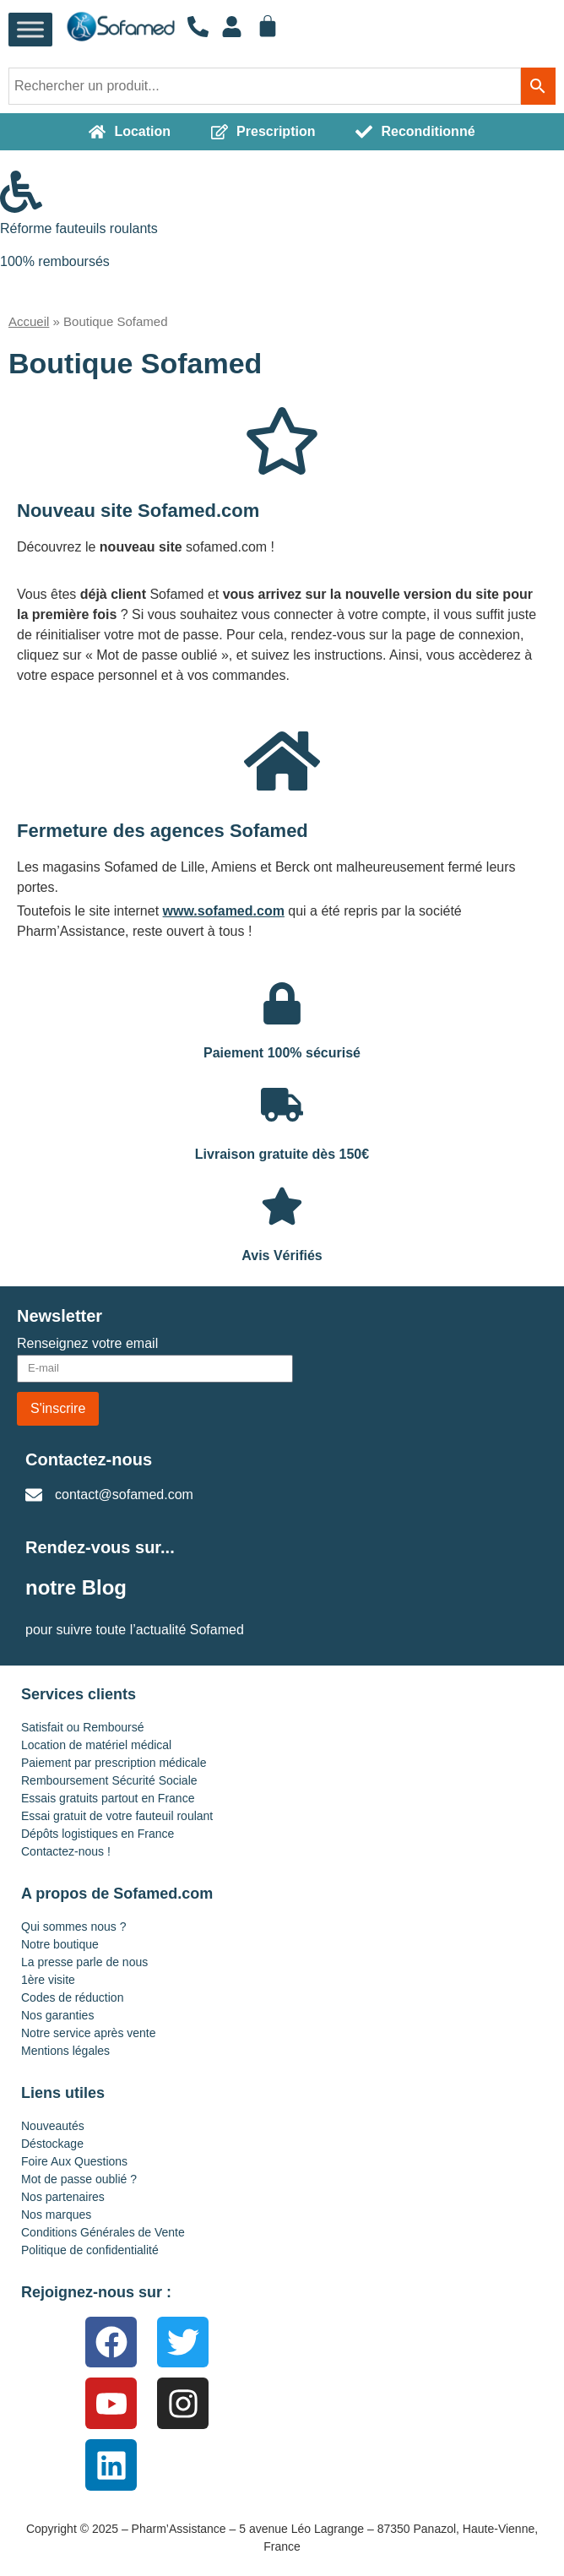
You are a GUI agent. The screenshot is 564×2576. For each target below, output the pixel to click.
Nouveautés (52, 2126)
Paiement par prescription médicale (113, 1762)
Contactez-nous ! (66, 1851)
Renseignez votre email (87, 1343)
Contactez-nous (88, 1459)
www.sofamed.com (224, 911)
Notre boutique (60, 1944)
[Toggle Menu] (30, 30)
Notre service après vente (88, 2033)
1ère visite (48, 1979)
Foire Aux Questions (74, 2161)
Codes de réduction (72, 1997)
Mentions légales (65, 2050)
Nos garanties (57, 2015)
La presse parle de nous (84, 1962)
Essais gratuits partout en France (107, 1798)
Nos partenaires (63, 2197)
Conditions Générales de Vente (103, 2232)
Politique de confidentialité (90, 2250)
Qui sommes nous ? (74, 1926)
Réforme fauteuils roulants (79, 228)
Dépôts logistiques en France (97, 1833)
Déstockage (52, 2143)
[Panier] (267, 26)
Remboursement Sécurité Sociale (109, 1780)
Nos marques (56, 2214)
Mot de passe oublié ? (79, 2179)
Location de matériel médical (96, 1745)
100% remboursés (55, 261)
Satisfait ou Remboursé (82, 1727)
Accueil (28, 321)
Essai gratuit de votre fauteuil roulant (117, 1816)
